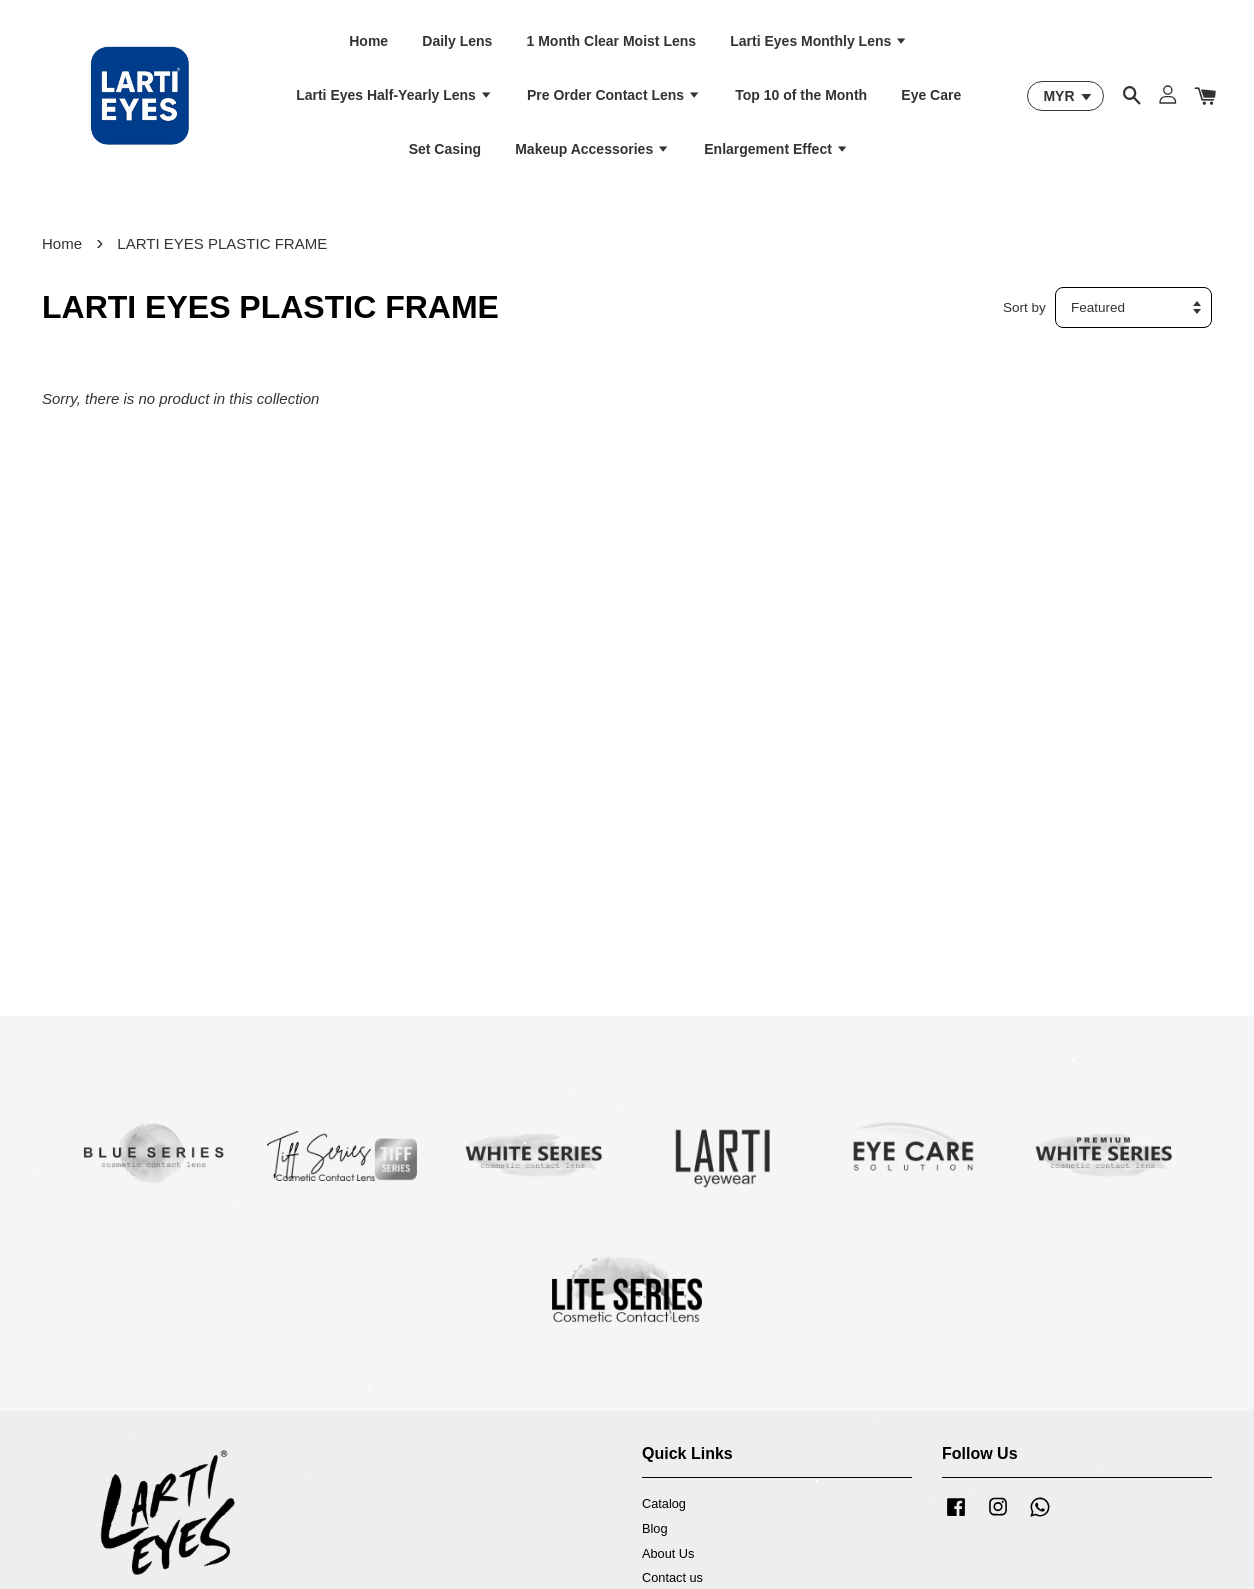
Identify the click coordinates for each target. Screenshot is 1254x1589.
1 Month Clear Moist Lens (612, 41)
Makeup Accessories (592, 149)
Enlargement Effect (776, 149)
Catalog (664, 1503)
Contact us (672, 1577)
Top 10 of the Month (801, 95)
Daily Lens (457, 41)
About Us (668, 1553)
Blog (655, 1528)
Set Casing (445, 149)
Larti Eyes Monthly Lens (819, 41)
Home (368, 41)
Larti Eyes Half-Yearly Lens (394, 95)
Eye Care (931, 95)
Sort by (1024, 307)
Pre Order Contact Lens (614, 95)
